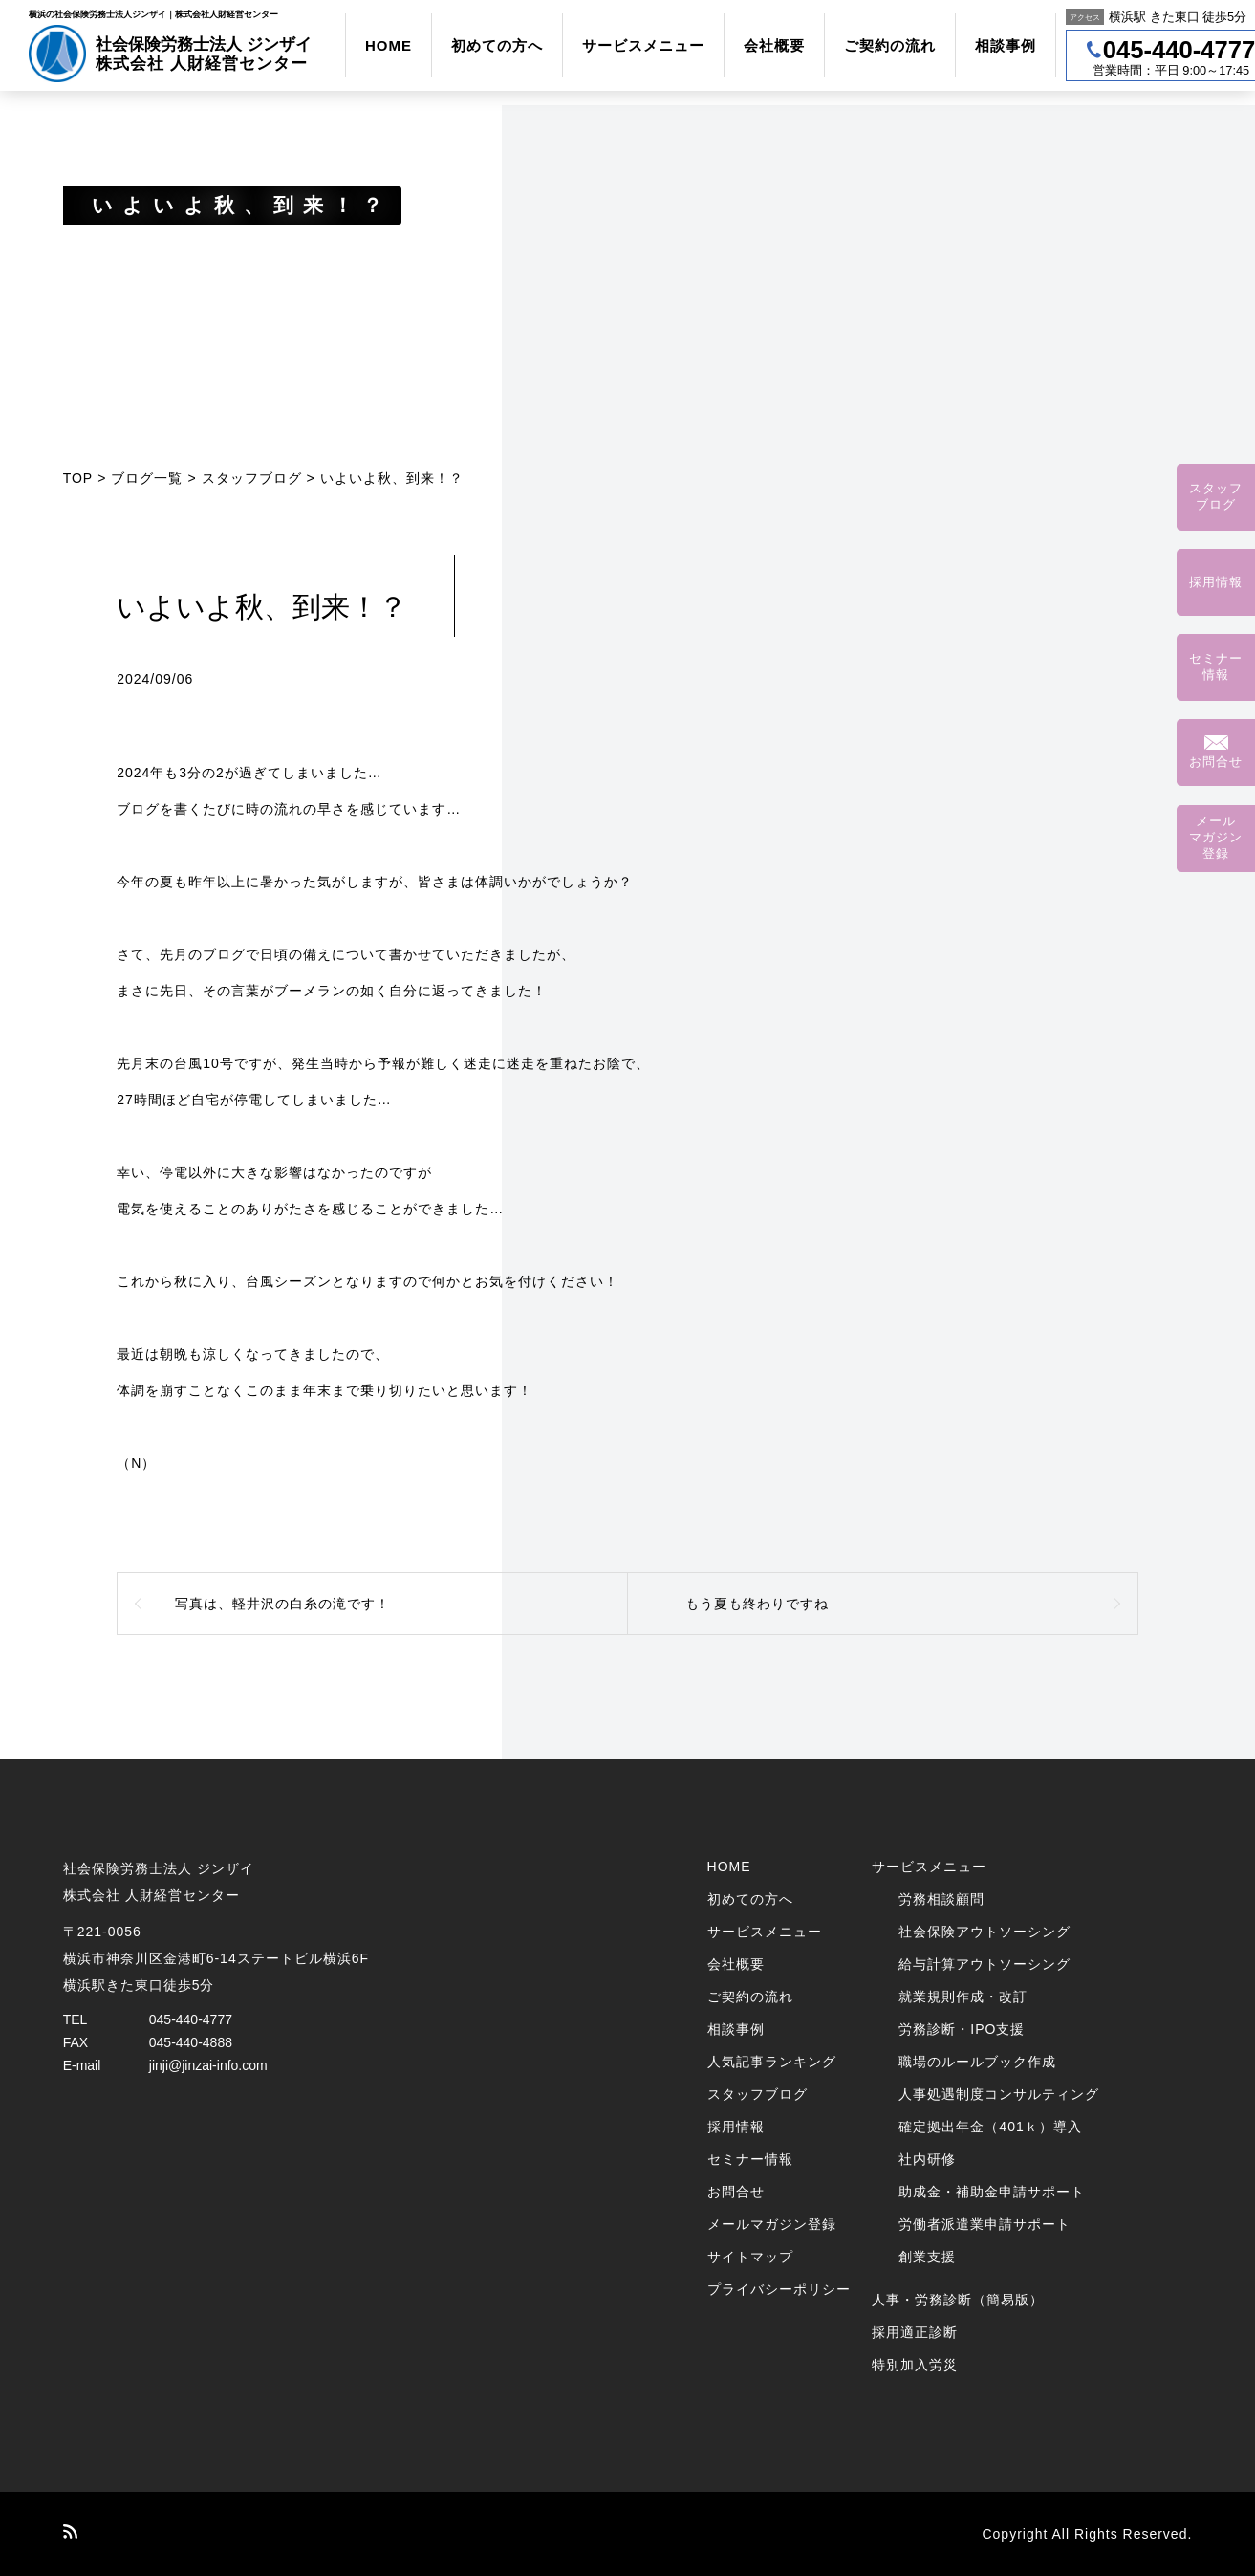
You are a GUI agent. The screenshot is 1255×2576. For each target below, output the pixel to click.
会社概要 (774, 45)
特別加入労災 (915, 2364)
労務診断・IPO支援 (961, 2029)
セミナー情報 (750, 2159)
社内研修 (927, 2159)
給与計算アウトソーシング (984, 1964)
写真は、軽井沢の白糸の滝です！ (282, 1603)
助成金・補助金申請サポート (991, 2191)
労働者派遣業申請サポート (984, 2224)
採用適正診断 (915, 2332)
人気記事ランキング (771, 2061)
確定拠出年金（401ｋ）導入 (989, 2126)
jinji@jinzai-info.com (208, 2065)
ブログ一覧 (147, 478)
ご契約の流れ (890, 45)
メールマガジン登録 (771, 2224)
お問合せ (736, 2191)
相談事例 (1005, 45)
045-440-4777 (190, 2019)
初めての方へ (497, 45)
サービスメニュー (643, 45)
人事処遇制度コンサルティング (998, 2094)
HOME (388, 45)
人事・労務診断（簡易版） (958, 2299)
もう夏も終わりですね (757, 1603)
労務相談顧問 (941, 1899)
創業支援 (927, 2256)
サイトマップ (750, 2256)
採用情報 (736, 2126)
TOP (78, 478)
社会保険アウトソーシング (984, 1931)
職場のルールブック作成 (977, 2061)
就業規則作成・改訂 (963, 1996)
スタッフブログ (252, 478)
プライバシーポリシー (779, 2289)
